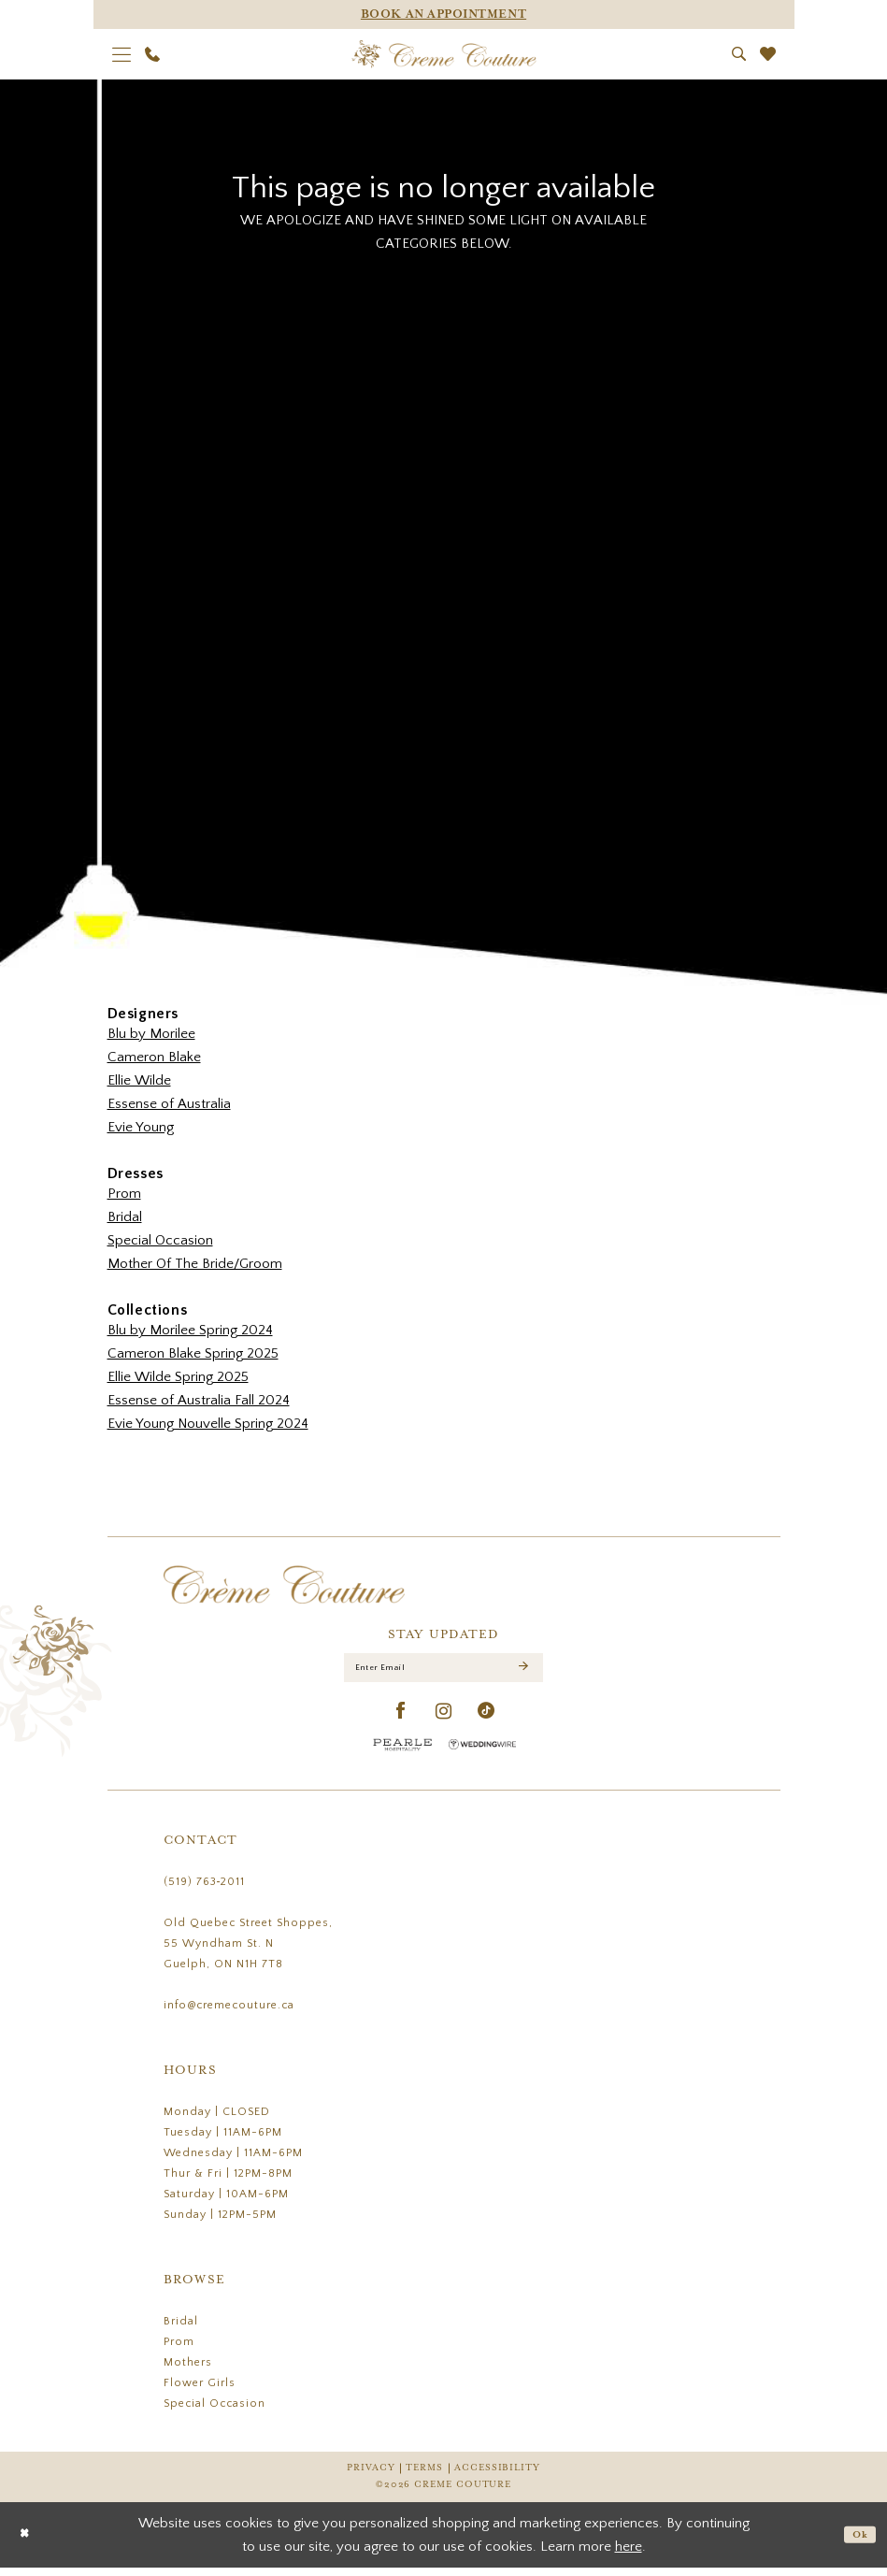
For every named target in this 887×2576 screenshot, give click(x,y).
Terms (424, 2476)
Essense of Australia (169, 1104)
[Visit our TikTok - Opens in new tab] (486, 1720)
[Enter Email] (443, 1671)
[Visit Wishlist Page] (767, 54)
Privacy (370, 2476)
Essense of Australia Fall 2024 (198, 1400)
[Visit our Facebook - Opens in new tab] (401, 1720)
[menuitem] (121, 54)
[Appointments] (443, 14)
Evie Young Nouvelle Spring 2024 (207, 1424)
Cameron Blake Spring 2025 (193, 1353)
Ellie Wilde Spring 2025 (178, 1377)
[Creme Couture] (443, 54)
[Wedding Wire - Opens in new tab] (482, 1753)
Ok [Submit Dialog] (857, 2543)
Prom (124, 1194)
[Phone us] (151, 54)
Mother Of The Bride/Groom (194, 1264)
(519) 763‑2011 (205, 1890)
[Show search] (738, 54)
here (628, 2555)
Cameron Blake (154, 1057)
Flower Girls (200, 2391)
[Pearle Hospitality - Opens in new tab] (403, 1753)
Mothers (188, 2371)
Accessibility (497, 2476)
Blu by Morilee (151, 1034)
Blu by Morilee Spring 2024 (190, 1330)
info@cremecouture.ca (229, 2014)
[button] (121, 54)
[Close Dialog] (27, 2542)
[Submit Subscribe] (522, 1672)
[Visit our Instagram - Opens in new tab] (444, 1720)
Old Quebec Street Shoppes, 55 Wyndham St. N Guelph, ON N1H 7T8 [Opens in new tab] (248, 1952)
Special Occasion (160, 1240)
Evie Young (140, 1127)
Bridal (124, 1217)
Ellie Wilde (139, 1080)
